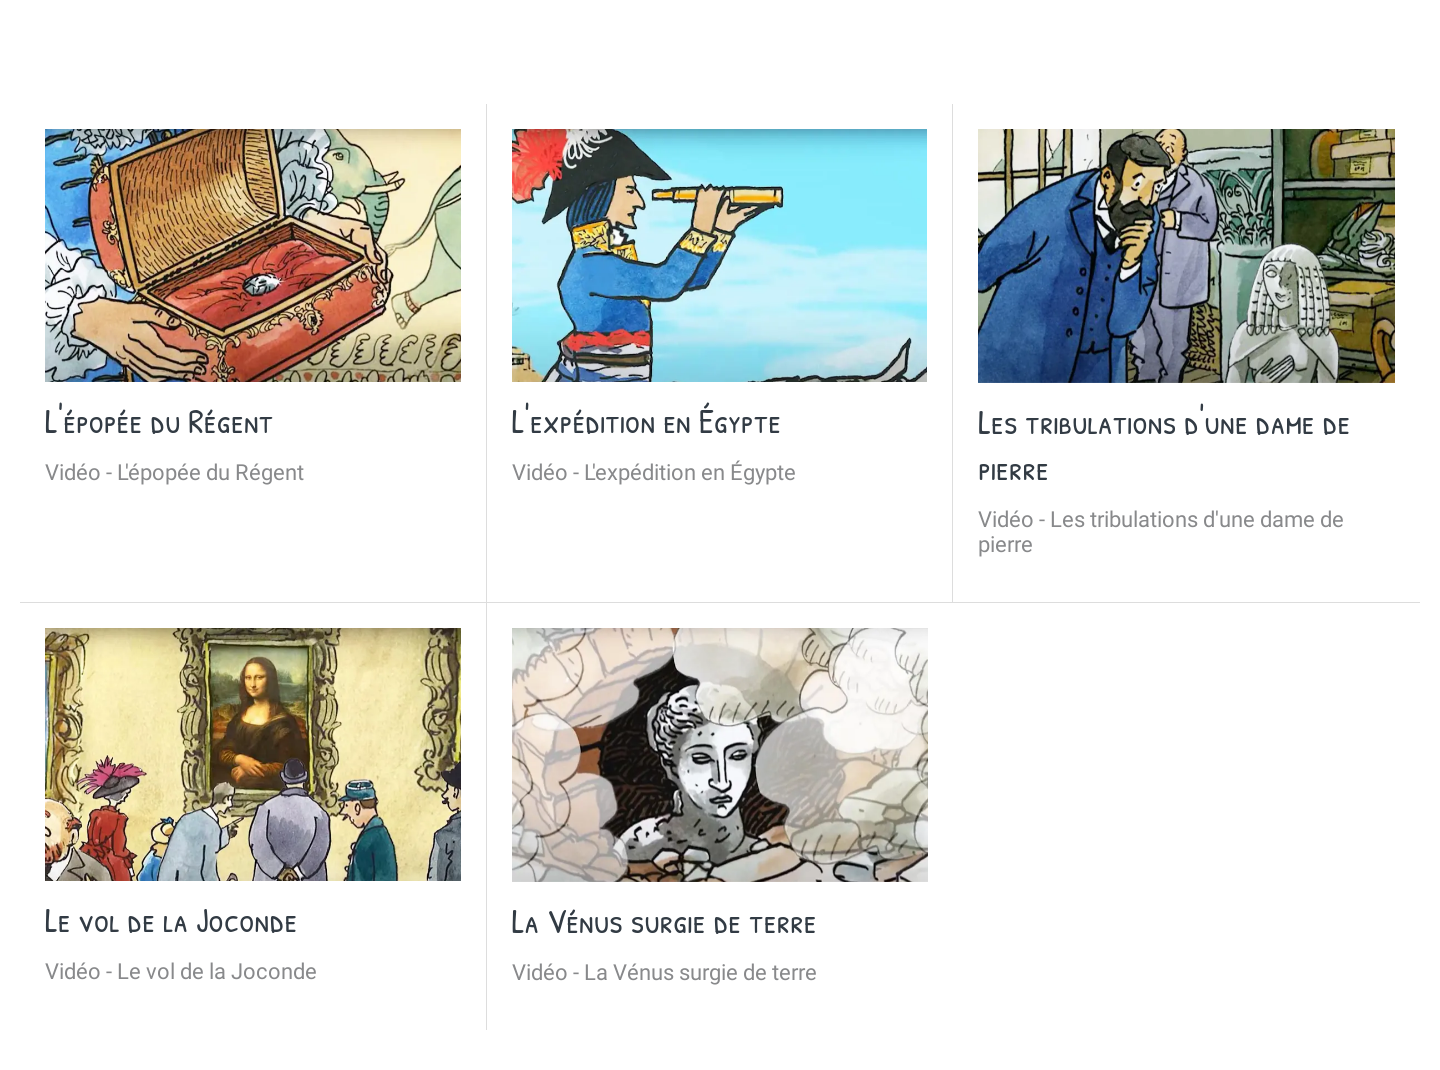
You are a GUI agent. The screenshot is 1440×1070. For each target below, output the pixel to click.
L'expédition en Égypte (647, 421)
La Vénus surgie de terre (664, 921)
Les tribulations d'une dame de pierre (1164, 445)
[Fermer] (40, 32)
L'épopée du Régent (159, 421)
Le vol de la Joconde (171, 920)
